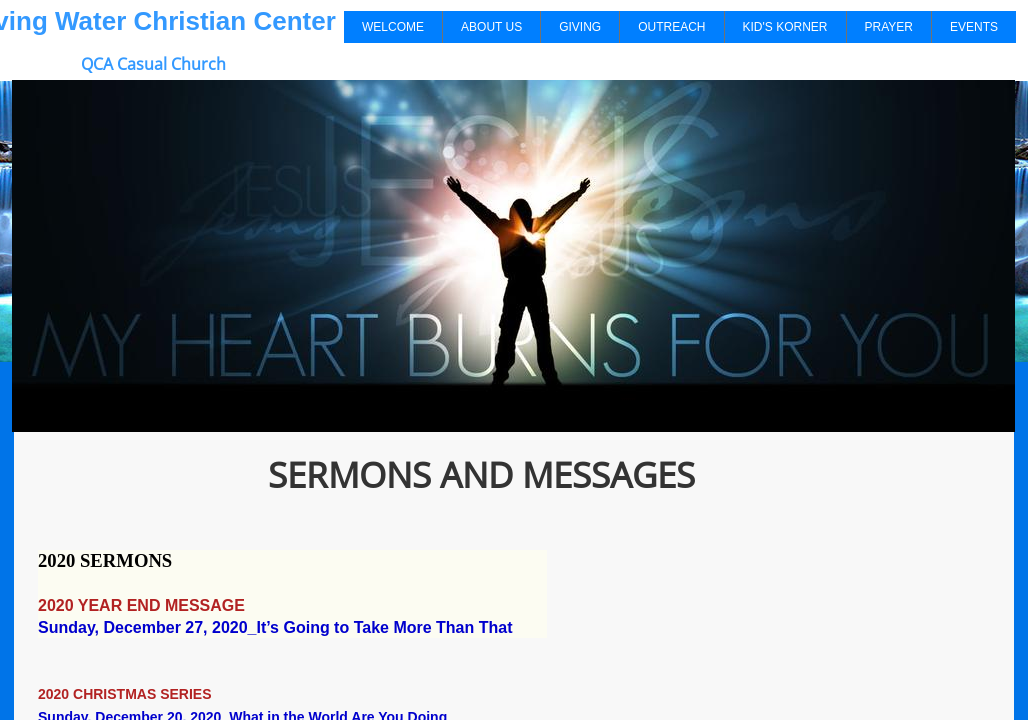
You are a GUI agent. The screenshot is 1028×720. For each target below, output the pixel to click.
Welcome (393, 27)
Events (974, 27)
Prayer (889, 27)
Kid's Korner (785, 27)
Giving (580, 27)
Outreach (671, 27)
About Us (491, 27)
